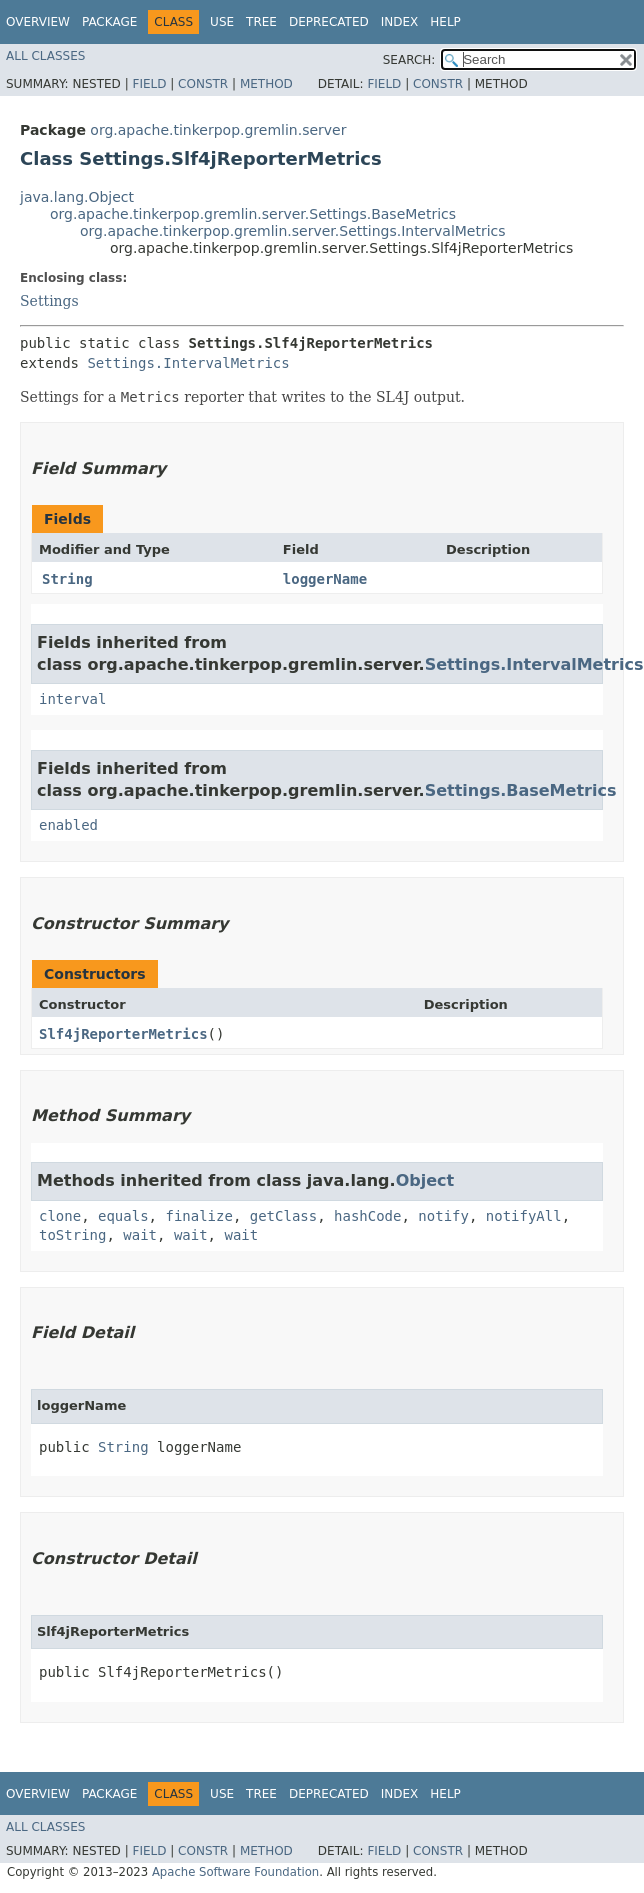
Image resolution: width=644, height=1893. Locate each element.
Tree (261, 22)
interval (72, 699)
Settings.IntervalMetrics (188, 363)
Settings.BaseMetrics (521, 790)
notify (443, 1216)
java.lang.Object (77, 197)
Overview (38, 22)
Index (400, 22)
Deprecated (329, 22)
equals (123, 1216)
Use (222, 22)
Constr (203, 84)
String (67, 579)
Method (266, 84)
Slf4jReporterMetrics (123, 1034)
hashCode (367, 1216)
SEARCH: (409, 60)
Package (109, 22)
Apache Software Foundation (235, 1872)
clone (60, 1216)
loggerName (325, 579)
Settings (49, 301)
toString (72, 1235)
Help (445, 22)
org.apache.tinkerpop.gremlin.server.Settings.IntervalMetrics (293, 231)
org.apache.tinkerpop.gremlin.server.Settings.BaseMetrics (253, 214)
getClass (283, 1216)
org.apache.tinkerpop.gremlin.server (218, 130)
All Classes (45, 56)
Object (425, 1180)
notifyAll (524, 1216)
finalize (198, 1216)
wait (140, 1235)
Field (149, 84)
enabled (68, 825)
